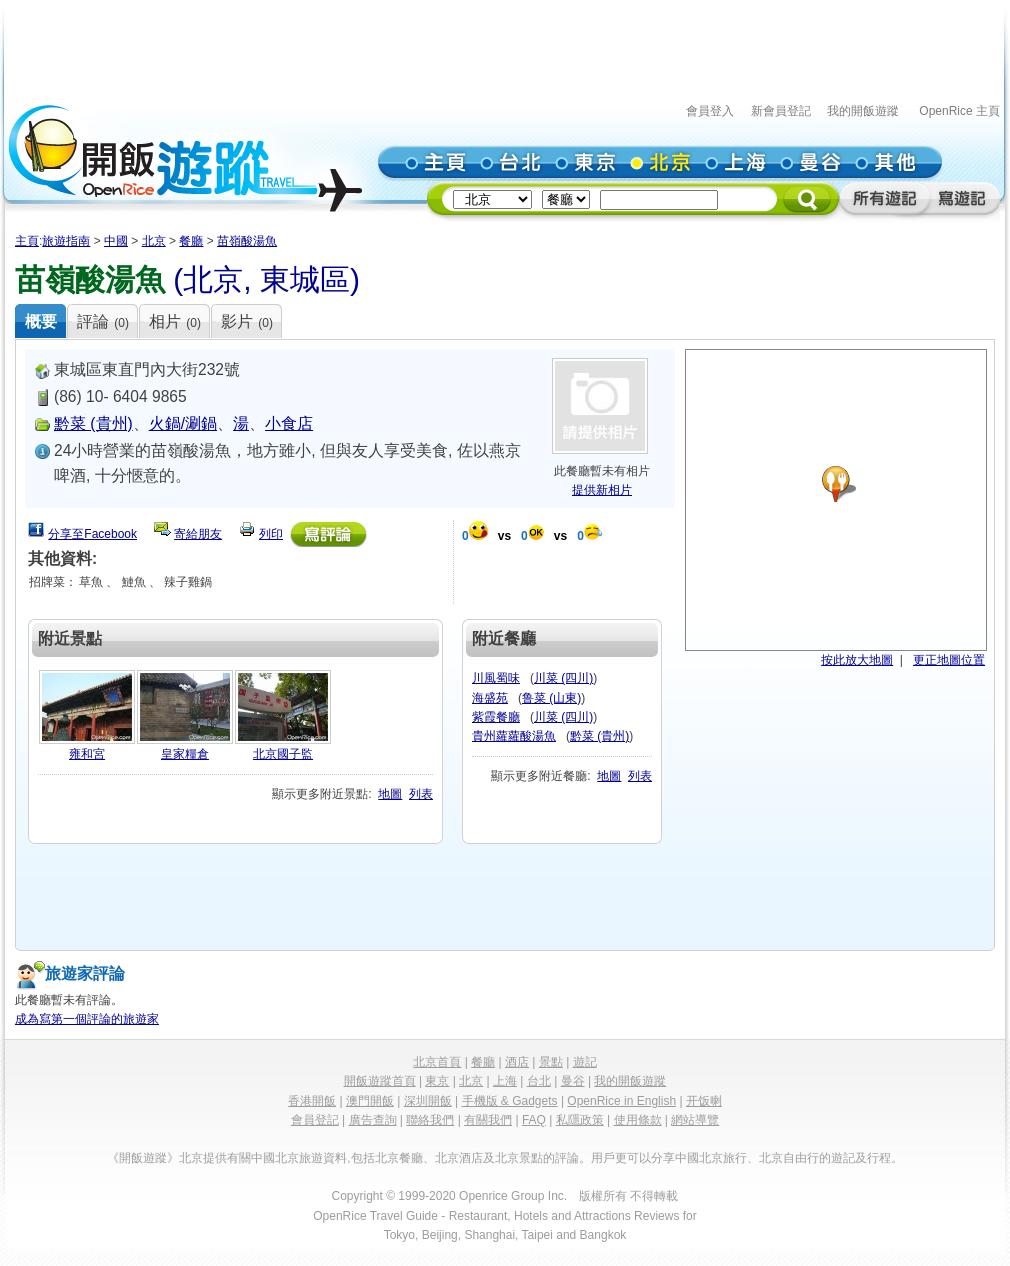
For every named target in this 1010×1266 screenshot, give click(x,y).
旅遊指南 (66, 241)
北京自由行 (789, 1158)
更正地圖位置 (949, 660)
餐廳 (191, 241)
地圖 (390, 794)
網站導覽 (695, 1120)
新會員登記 (781, 111)
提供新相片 (602, 490)
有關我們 (488, 1120)
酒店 (517, 1062)
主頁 (27, 241)
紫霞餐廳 (496, 717)
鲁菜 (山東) (551, 698)
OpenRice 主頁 (959, 111)
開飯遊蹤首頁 (380, 1081)
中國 (116, 241)
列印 (271, 534)
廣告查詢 (373, 1120)
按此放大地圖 (857, 660)
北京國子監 (283, 754)
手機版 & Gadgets (510, 1101)
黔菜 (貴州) (93, 423)
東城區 (305, 279)
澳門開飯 (370, 1101)
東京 (437, 1081)
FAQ (534, 1120)
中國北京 (275, 1158)
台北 (539, 1081)
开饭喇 (704, 1101)
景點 (551, 1062)
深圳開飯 (428, 1101)
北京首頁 (437, 1062)
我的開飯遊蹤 (863, 111)
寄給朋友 (198, 534)
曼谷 (573, 1081)
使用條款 (638, 1120)
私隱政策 (580, 1120)
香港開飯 (312, 1101)
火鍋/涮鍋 (183, 423)
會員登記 (315, 1120)
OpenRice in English (621, 1101)
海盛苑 (490, 698)
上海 (505, 1081)
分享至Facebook (92, 534)
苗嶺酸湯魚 (247, 241)
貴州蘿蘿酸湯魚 (514, 736)
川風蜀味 (496, 678)
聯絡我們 (430, 1120)
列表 (421, 794)
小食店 (289, 423)
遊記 (585, 1062)
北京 (154, 241)
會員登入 (710, 111)
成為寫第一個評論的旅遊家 (87, 1019)
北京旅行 (723, 1158)
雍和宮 (87, 754)
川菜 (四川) (563, 678)
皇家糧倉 (185, 754)
